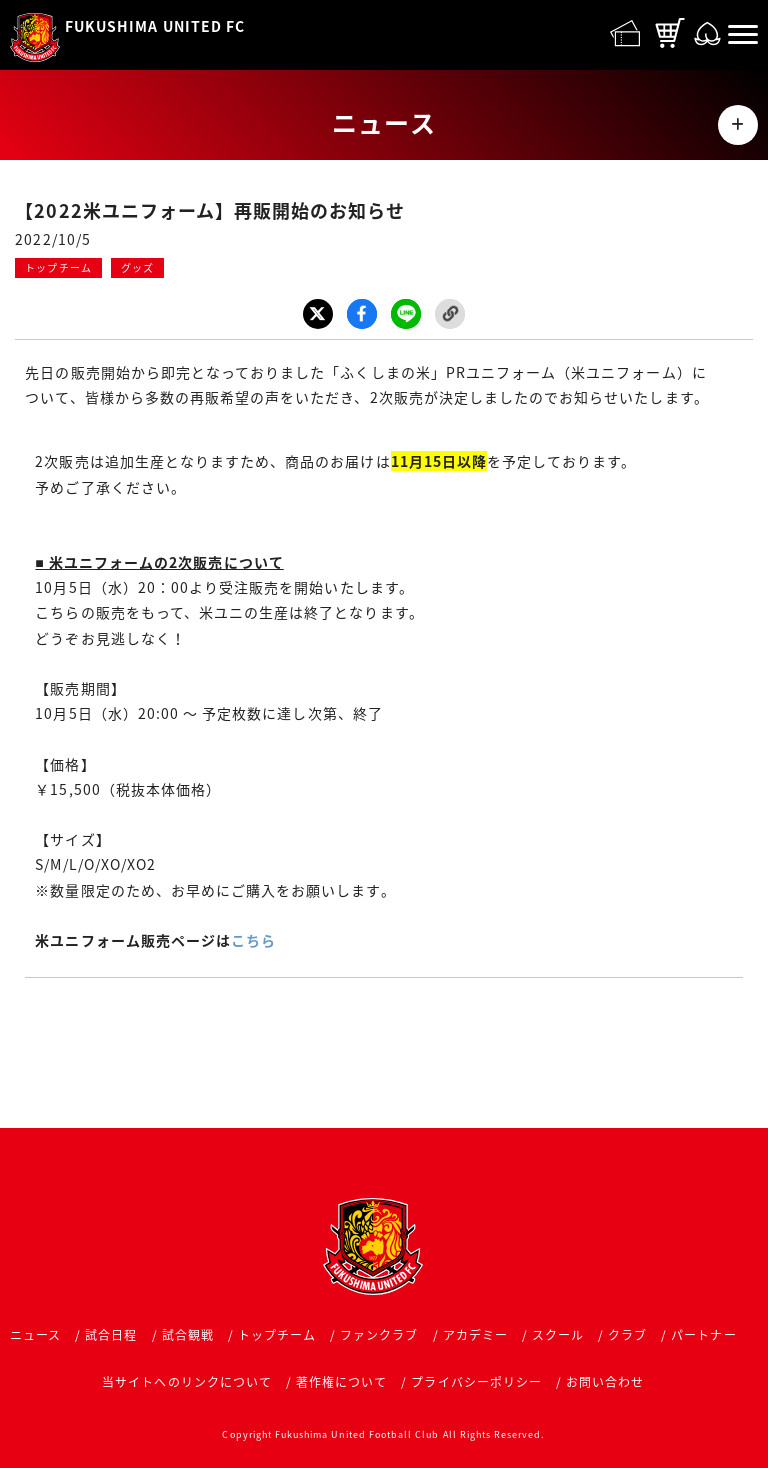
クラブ (627, 1335)
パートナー (703, 1335)
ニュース (35, 1335)
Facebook (362, 314)
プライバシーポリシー (476, 1382)
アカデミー (475, 1335)
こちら (253, 940)
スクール (558, 1335)
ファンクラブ (379, 1335)
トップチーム (58, 267)
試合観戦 (188, 1335)
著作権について (341, 1382)
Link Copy (450, 314)
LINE (406, 314)
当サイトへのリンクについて (187, 1382)
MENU (738, 125)
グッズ (137, 267)
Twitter (318, 314)
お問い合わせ (605, 1382)
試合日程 (111, 1335)
